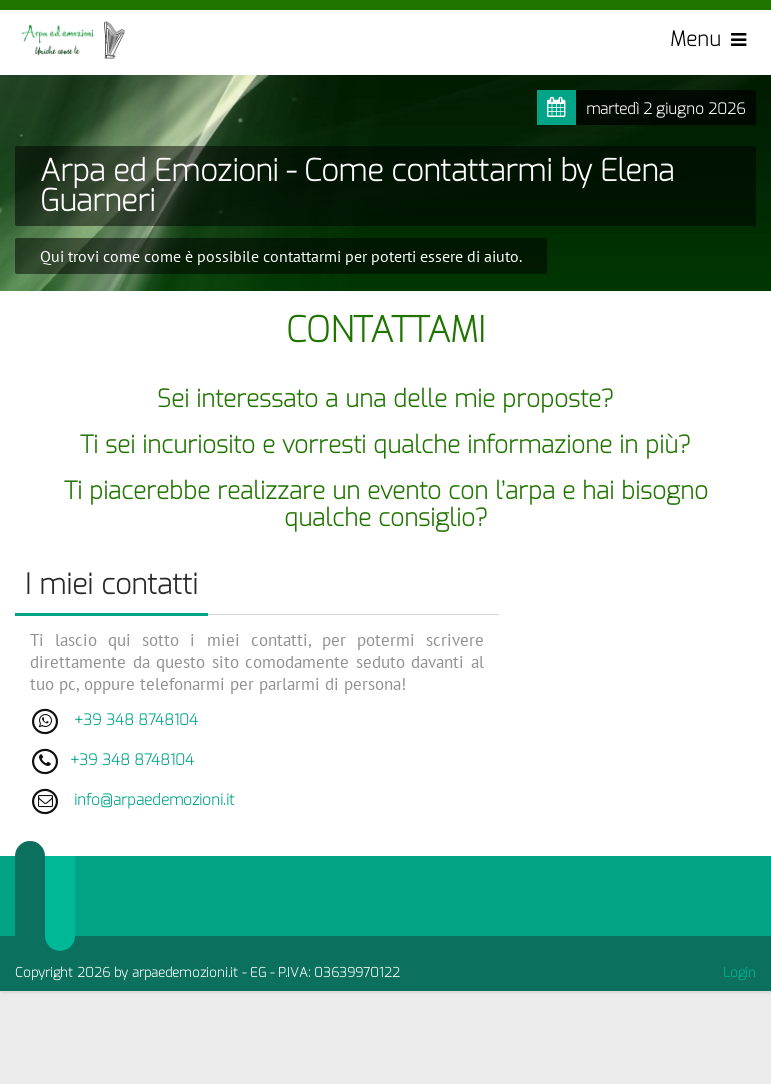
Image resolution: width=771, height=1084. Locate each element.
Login (739, 972)
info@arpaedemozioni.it (154, 800)
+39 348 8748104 (136, 720)
